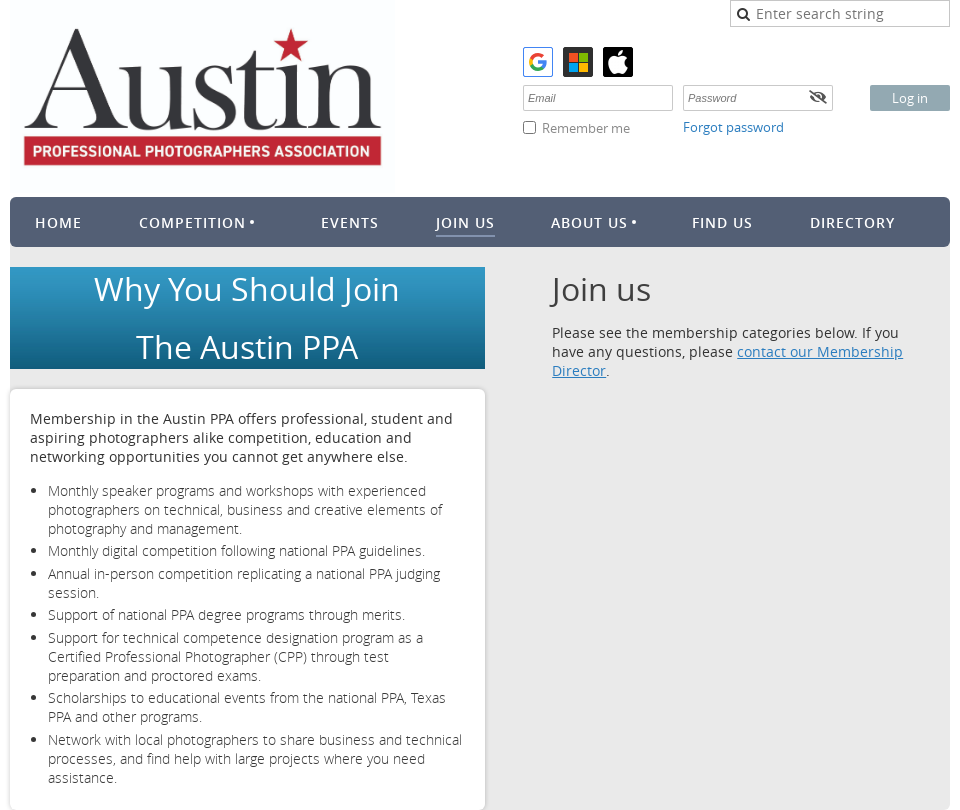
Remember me (586, 128)
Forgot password (733, 127)
